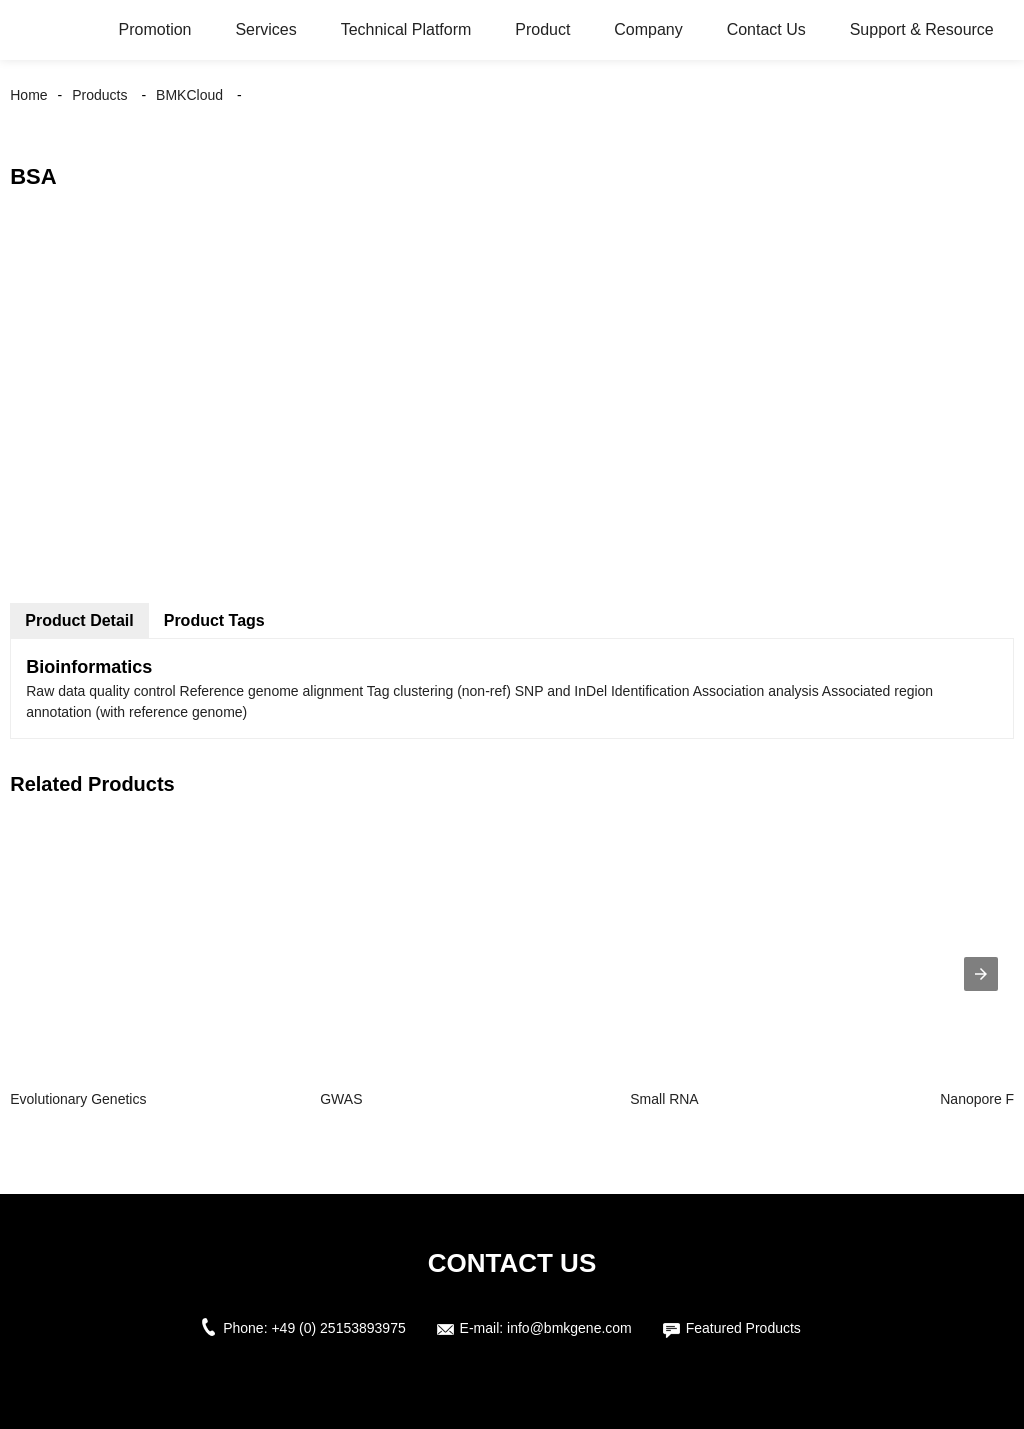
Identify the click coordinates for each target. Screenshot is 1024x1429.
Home (28, 95)
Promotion (155, 29)
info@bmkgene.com (569, 1328)
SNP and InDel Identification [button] (604, 691)
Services (265, 29)
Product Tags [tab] (214, 620)
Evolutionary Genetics (78, 1099)
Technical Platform (406, 29)
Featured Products (743, 1328)
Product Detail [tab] (79, 620)
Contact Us (766, 29)
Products (99, 95)
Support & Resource (922, 29)
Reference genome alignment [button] (273, 691)
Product (542, 29)
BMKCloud (189, 95)
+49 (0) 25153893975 (338, 1328)
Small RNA (664, 1099)
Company (648, 29)
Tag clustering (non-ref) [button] (441, 691)
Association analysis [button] (757, 691)
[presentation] (981, 974)
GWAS (341, 1099)
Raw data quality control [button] (102, 691)
